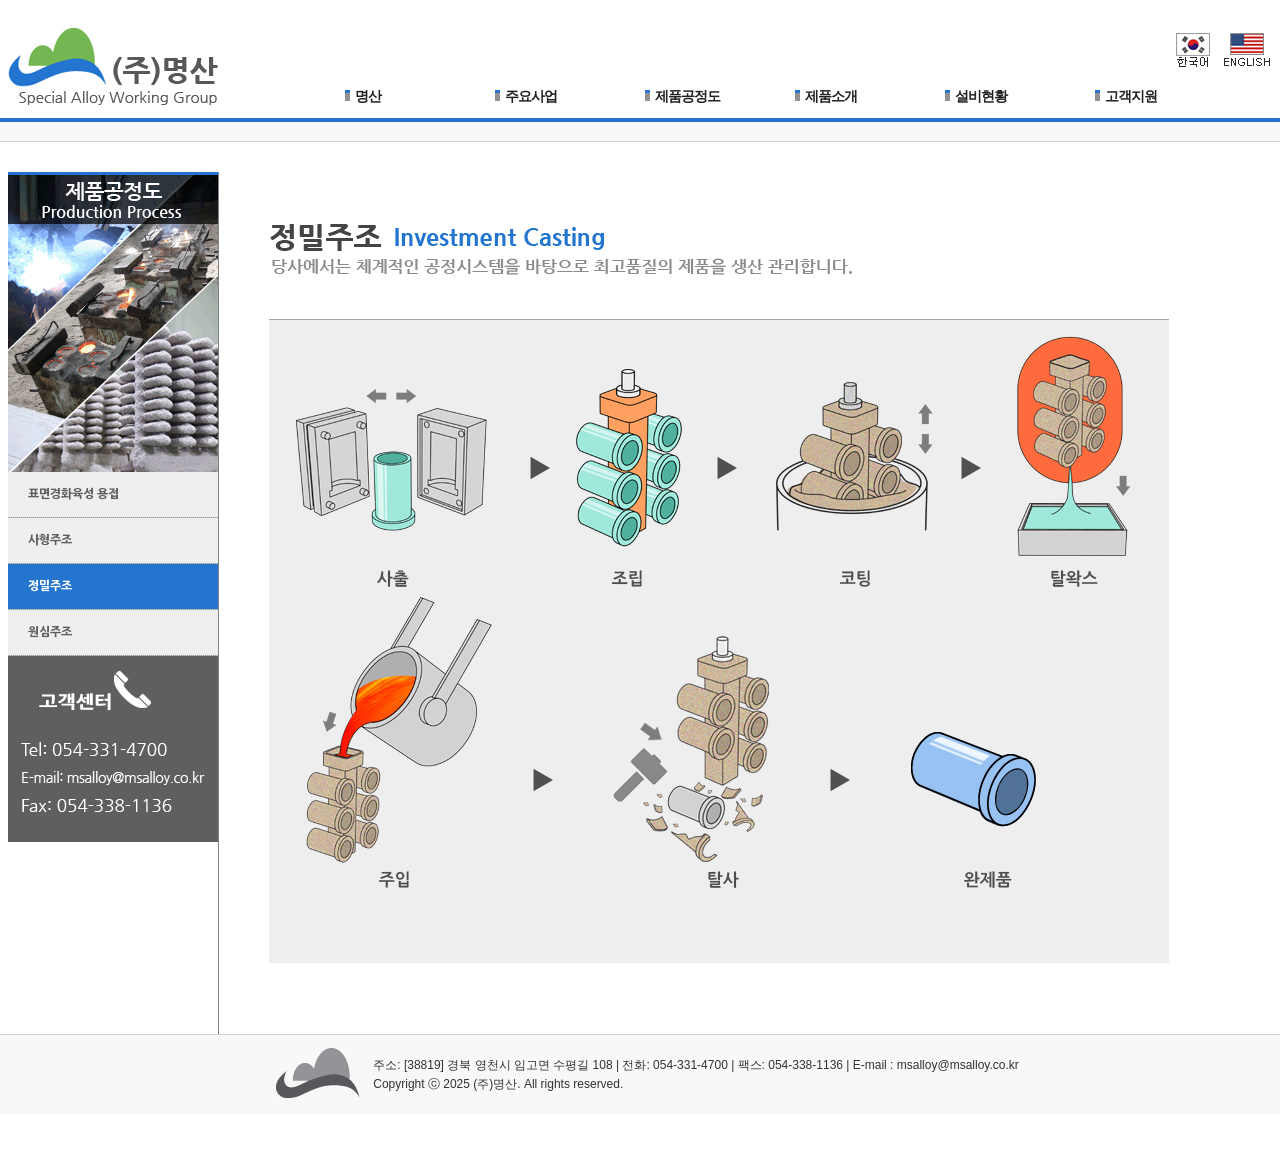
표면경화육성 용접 (63, 489)
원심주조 (40, 627)
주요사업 (526, 96)
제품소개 (826, 96)
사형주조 (40, 535)
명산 (363, 96)
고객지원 (1126, 96)
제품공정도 (682, 96)
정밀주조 (40, 581)
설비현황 (976, 96)
